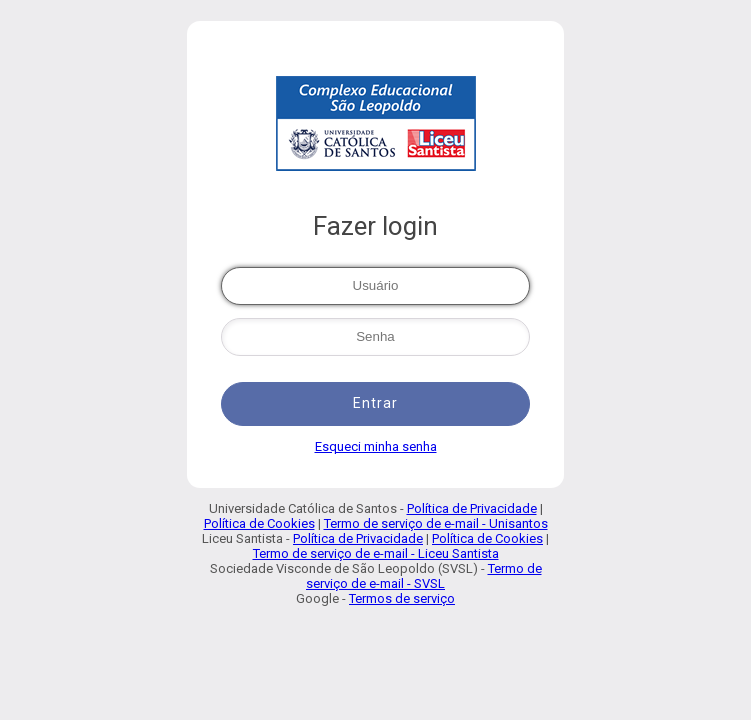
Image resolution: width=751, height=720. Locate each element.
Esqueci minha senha (376, 446)
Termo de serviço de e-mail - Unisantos (436, 523)
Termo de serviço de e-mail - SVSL (424, 576)
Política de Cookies (259, 523)
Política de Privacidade (472, 508)
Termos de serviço (402, 598)
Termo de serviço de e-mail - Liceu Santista (376, 553)
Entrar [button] (375, 403)
